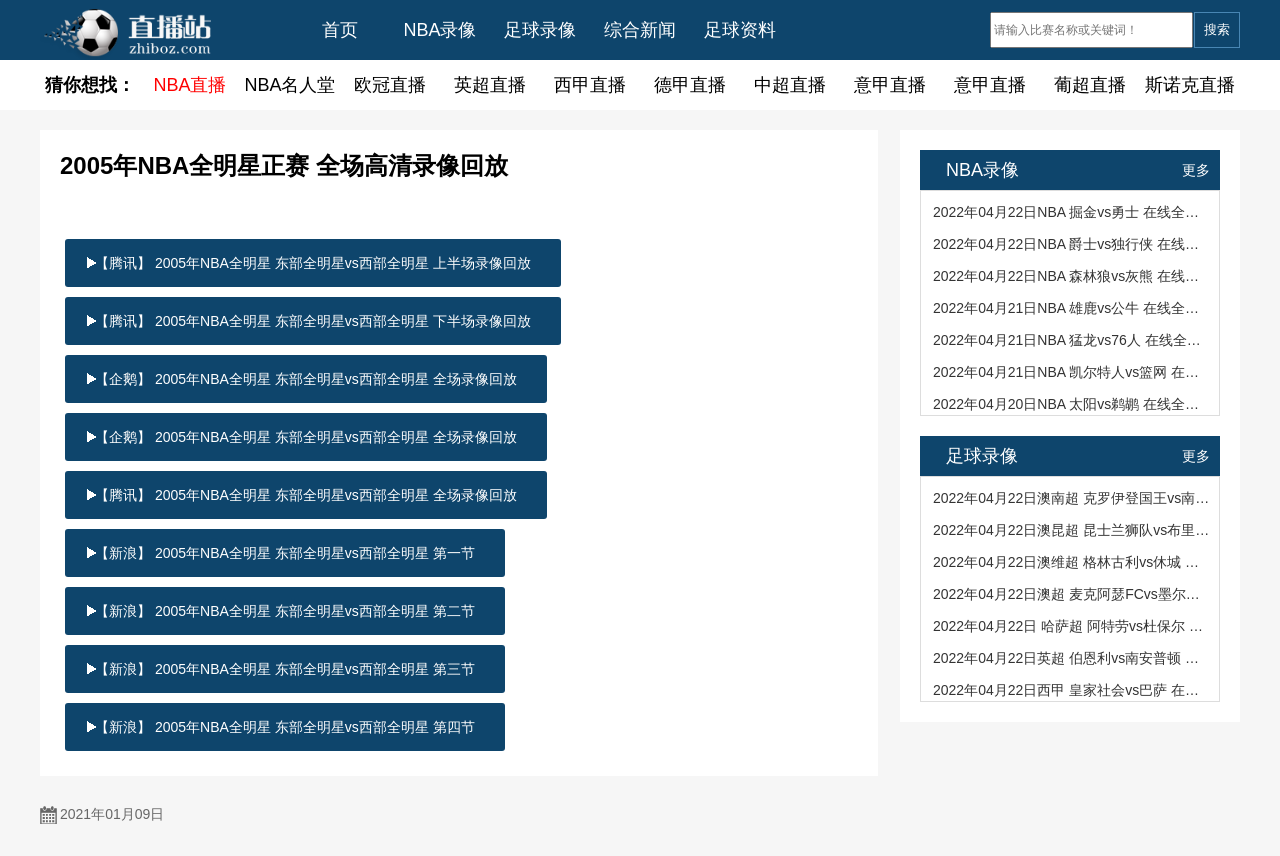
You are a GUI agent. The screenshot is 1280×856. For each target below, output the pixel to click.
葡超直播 (1090, 85)
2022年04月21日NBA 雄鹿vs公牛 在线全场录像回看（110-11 (1071, 308)
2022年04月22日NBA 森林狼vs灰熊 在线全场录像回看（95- (1071, 276)
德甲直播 (690, 85)
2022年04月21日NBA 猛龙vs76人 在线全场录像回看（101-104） (1071, 340)
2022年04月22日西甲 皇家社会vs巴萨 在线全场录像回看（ (1071, 690)
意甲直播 (890, 85)
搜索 (1217, 29)
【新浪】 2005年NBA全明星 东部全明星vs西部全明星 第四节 (285, 727)
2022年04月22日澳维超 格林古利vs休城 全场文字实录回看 (1071, 562)
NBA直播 (189, 85)
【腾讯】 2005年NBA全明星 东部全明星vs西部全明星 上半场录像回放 (313, 263)
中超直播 (790, 85)
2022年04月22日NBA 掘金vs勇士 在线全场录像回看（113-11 (1071, 212)
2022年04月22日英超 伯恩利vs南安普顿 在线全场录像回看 (1071, 658)
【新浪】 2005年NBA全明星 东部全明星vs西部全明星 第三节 (285, 669)
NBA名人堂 (289, 85)
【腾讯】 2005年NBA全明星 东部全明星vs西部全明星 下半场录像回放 (313, 321)
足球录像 (540, 30)
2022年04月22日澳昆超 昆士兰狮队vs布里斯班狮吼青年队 (1071, 530)
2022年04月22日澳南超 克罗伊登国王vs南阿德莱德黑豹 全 (1071, 498)
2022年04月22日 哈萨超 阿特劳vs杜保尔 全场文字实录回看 (1071, 626)
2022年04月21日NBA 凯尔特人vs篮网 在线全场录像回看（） (1071, 372)
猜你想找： (90, 85)
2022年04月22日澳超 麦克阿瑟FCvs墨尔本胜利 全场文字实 (1071, 594)
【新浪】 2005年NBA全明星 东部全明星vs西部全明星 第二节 (285, 611)
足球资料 (740, 30)
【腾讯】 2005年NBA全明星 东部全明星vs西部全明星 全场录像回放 (306, 495)
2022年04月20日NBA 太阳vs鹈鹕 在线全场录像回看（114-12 (1071, 404)
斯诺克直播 (1190, 85)
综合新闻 (640, 30)
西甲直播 (590, 85)
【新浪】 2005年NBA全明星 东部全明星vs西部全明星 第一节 (285, 553)
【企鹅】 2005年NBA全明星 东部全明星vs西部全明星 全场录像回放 (306, 379)
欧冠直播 (390, 85)
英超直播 (490, 85)
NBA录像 (439, 30)
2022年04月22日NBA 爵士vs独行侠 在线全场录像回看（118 (1071, 244)
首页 (340, 30)
